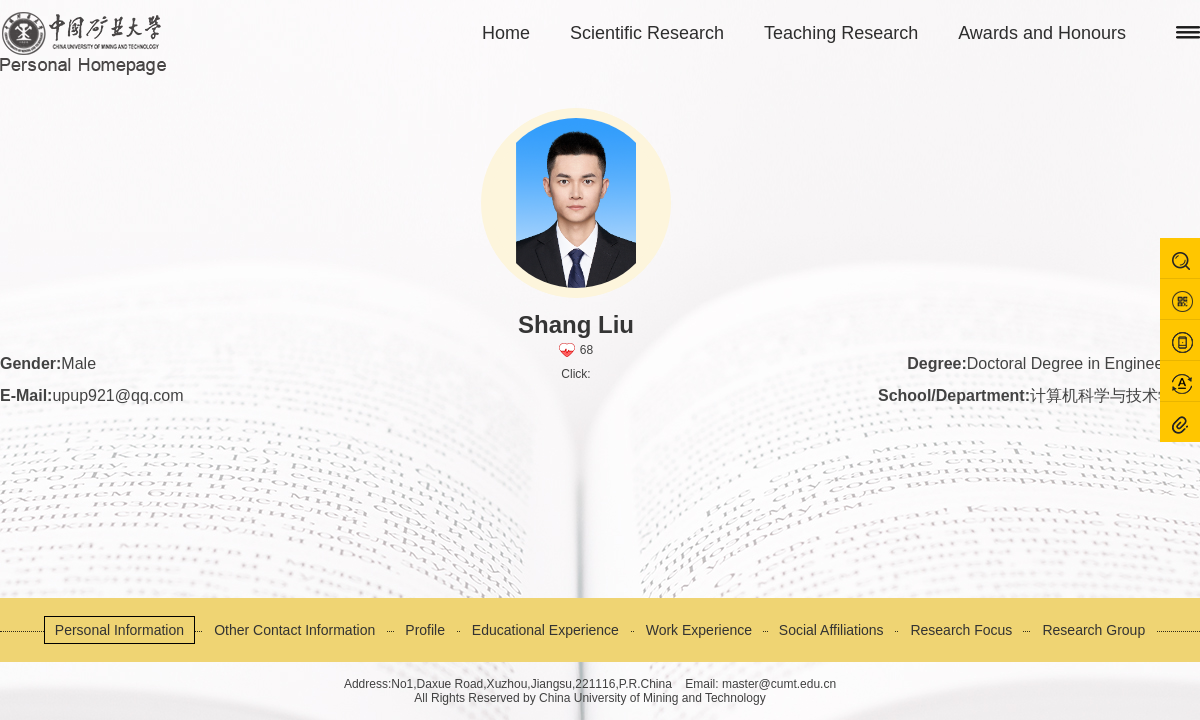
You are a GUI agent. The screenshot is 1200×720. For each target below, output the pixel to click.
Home (506, 33)
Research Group (1093, 630)
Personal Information (119, 630)
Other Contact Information (294, 630)
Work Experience (699, 630)
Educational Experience (545, 630)
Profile (425, 630)
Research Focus (961, 630)
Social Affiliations (831, 630)
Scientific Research (647, 33)
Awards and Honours (1042, 33)
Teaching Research (841, 33)
